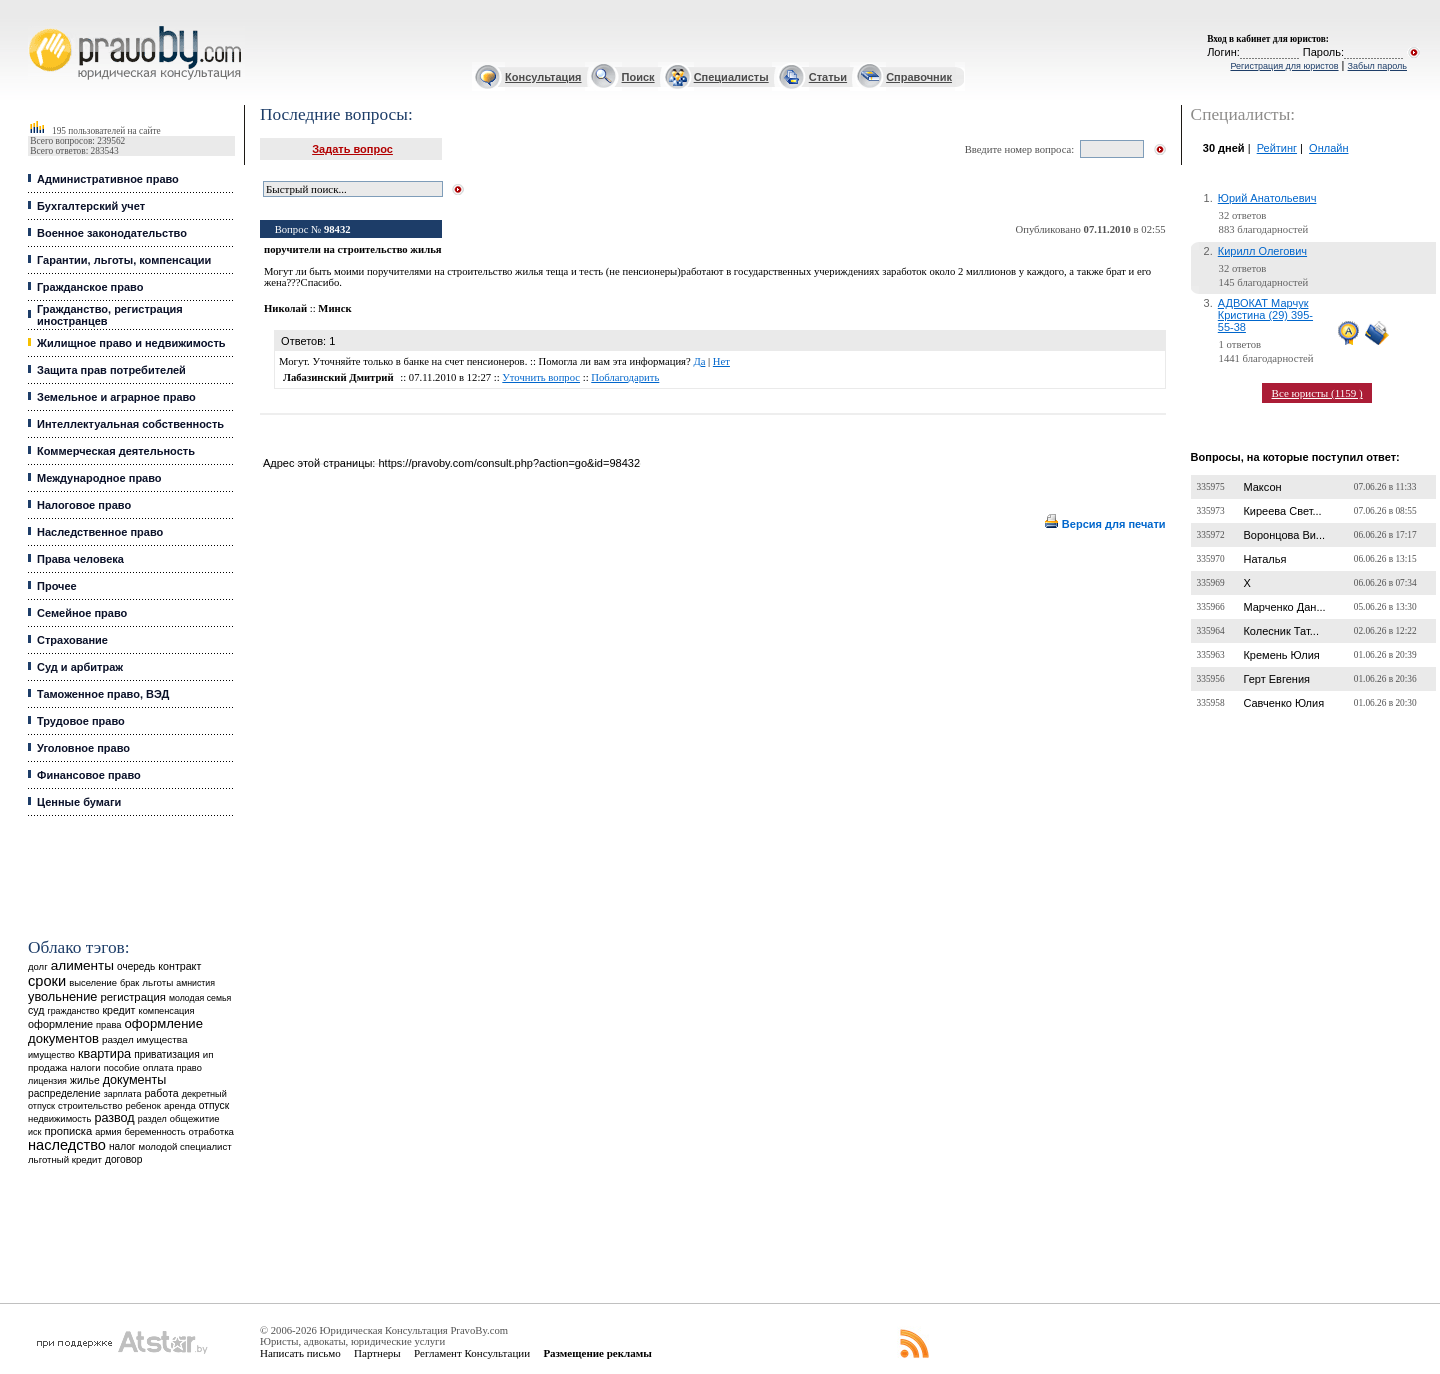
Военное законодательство (112, 233)
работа (161, 1093)
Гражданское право (90, 287)
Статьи (828, 77)
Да (699, 361)
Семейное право (82, 613)
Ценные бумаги (79, 802)
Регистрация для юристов (1284, 66)
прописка (68, 1131)
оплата (158, 1067)
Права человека (80, 559)
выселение (93, 982)
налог (122, 1146)
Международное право (99, 478)
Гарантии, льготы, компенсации (124, 260)
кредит (118, 1010)
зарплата (123, 1094)
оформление (60, 1024)
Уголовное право (83, 748)
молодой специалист (185, 1146)
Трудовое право (81, 721)
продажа (47, 1067)
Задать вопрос (352, 149)
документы (135, 1080)
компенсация (167, 1011)
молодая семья (200, 998)
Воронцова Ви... (1284, 535)
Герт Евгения (1276, 679)
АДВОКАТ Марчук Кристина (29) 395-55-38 (1265, 315)
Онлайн (1328, 148)
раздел (152, 1119)
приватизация (167, 1054)
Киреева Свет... (1282, 511)
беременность (155, 1132)
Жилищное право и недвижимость (131, 343)
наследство (67, 1145)
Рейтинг (1277, 148)
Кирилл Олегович (1262, 251)
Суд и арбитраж (80, 667)
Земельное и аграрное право (116, 397)
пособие (122, 1068)
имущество (51, 1055)
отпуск (214, 1105)
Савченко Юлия (1283, 703)
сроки (47, 981)
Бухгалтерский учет (91, 206)
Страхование (72, 640)
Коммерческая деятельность (116, 451)
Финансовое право (89, 775)
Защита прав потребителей (111, 370)
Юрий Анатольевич (1267, 198)
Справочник (919, 77)
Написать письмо (300, 1353)
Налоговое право (84, 505)
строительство (90, 1105)
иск (34, 1132)
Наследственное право (100, 532)
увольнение (62, 996)
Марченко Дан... (1284, 607)
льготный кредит (65, 1159)
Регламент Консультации (472, 1353)
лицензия (47, 1081)
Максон (1262, 487)
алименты (82, 965)
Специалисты (731, 77)
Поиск (638, 77)
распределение (64, 1093)
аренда (180, 1105)
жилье (85, 1080)
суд (36, 1010)
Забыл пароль (1377, 66)
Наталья (1264, 559)
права (108, 1025)
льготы (157, 982)
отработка (211, 1131)
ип (208, 1054)
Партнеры (377, 1353)
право (189, 1068)
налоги (85, 1067)
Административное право (108, 179)
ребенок (143, 1105)
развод (114, 1118)
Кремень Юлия (1281, 655)
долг (38, 966)
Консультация (543, 77)
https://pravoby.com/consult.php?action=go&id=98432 (509, 463)
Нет (721, 361)
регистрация (132, 997)
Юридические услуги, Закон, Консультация (38, 26)
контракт (179, 966)
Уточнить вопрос (541, 377)
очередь (136, 966)
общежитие (195, 1118)
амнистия (195, 983)
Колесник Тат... (1281, 631)
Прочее (57, 586)
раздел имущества (144, 1039)
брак (129, 983)
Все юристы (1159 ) (1317, 393)
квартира (104, 1053)
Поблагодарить (625, 377)
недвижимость (59, 1118)
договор (124, 1159)
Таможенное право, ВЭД (103, 694)
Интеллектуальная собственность (130, 424)
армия (108, 1132)
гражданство (73, 1011)
